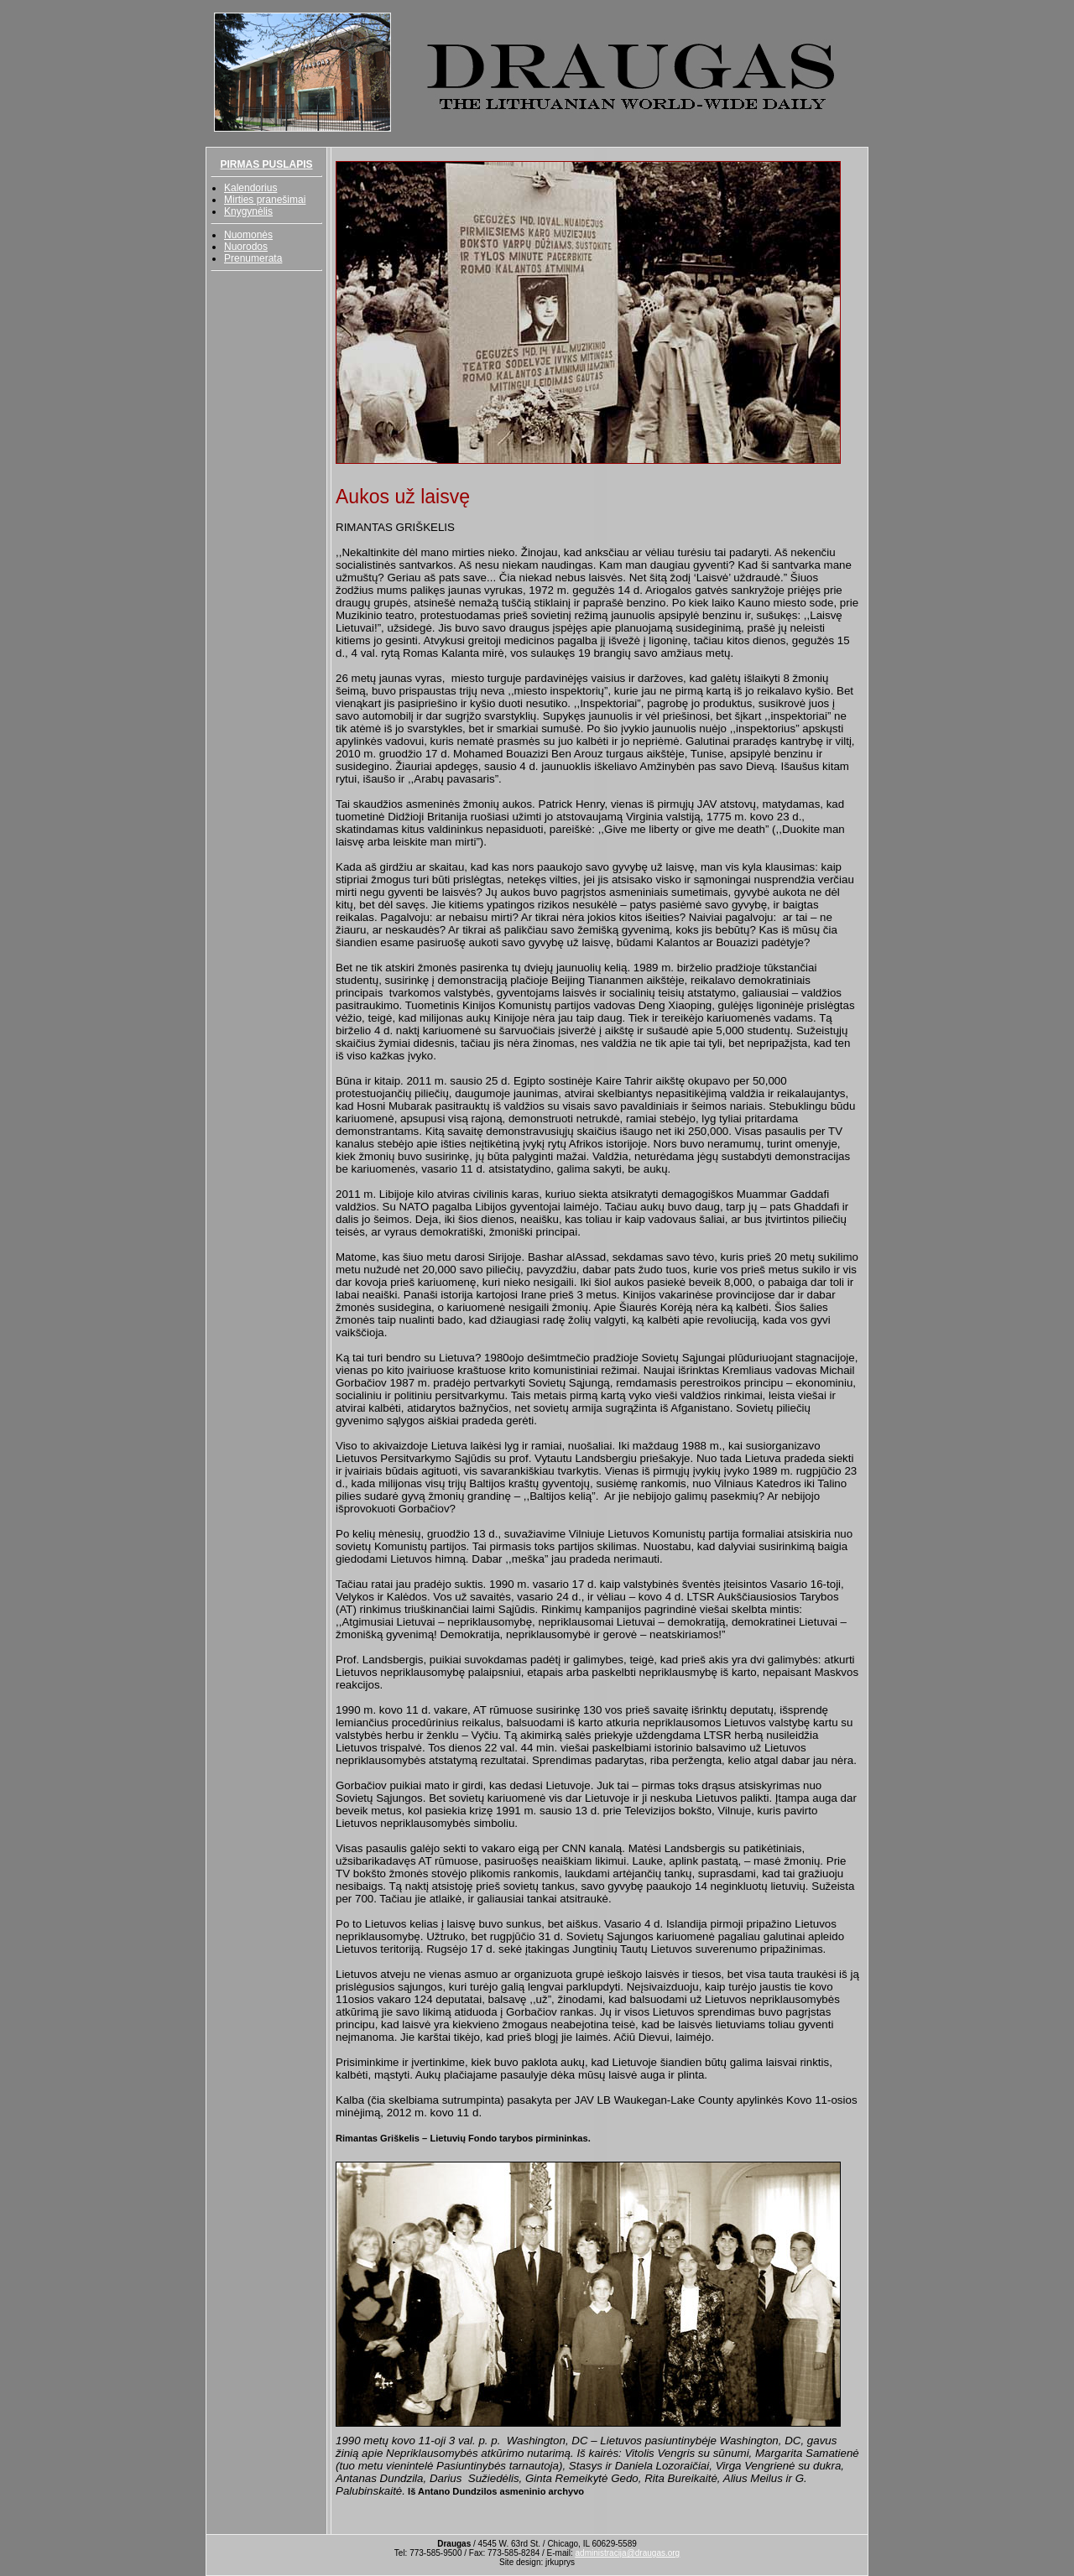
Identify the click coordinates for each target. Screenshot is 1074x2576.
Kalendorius (250, 188)
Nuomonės (248, 235)
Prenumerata (253, 258)
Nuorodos (246, 246)
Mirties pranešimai (264, 200)
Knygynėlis (248, 211)
